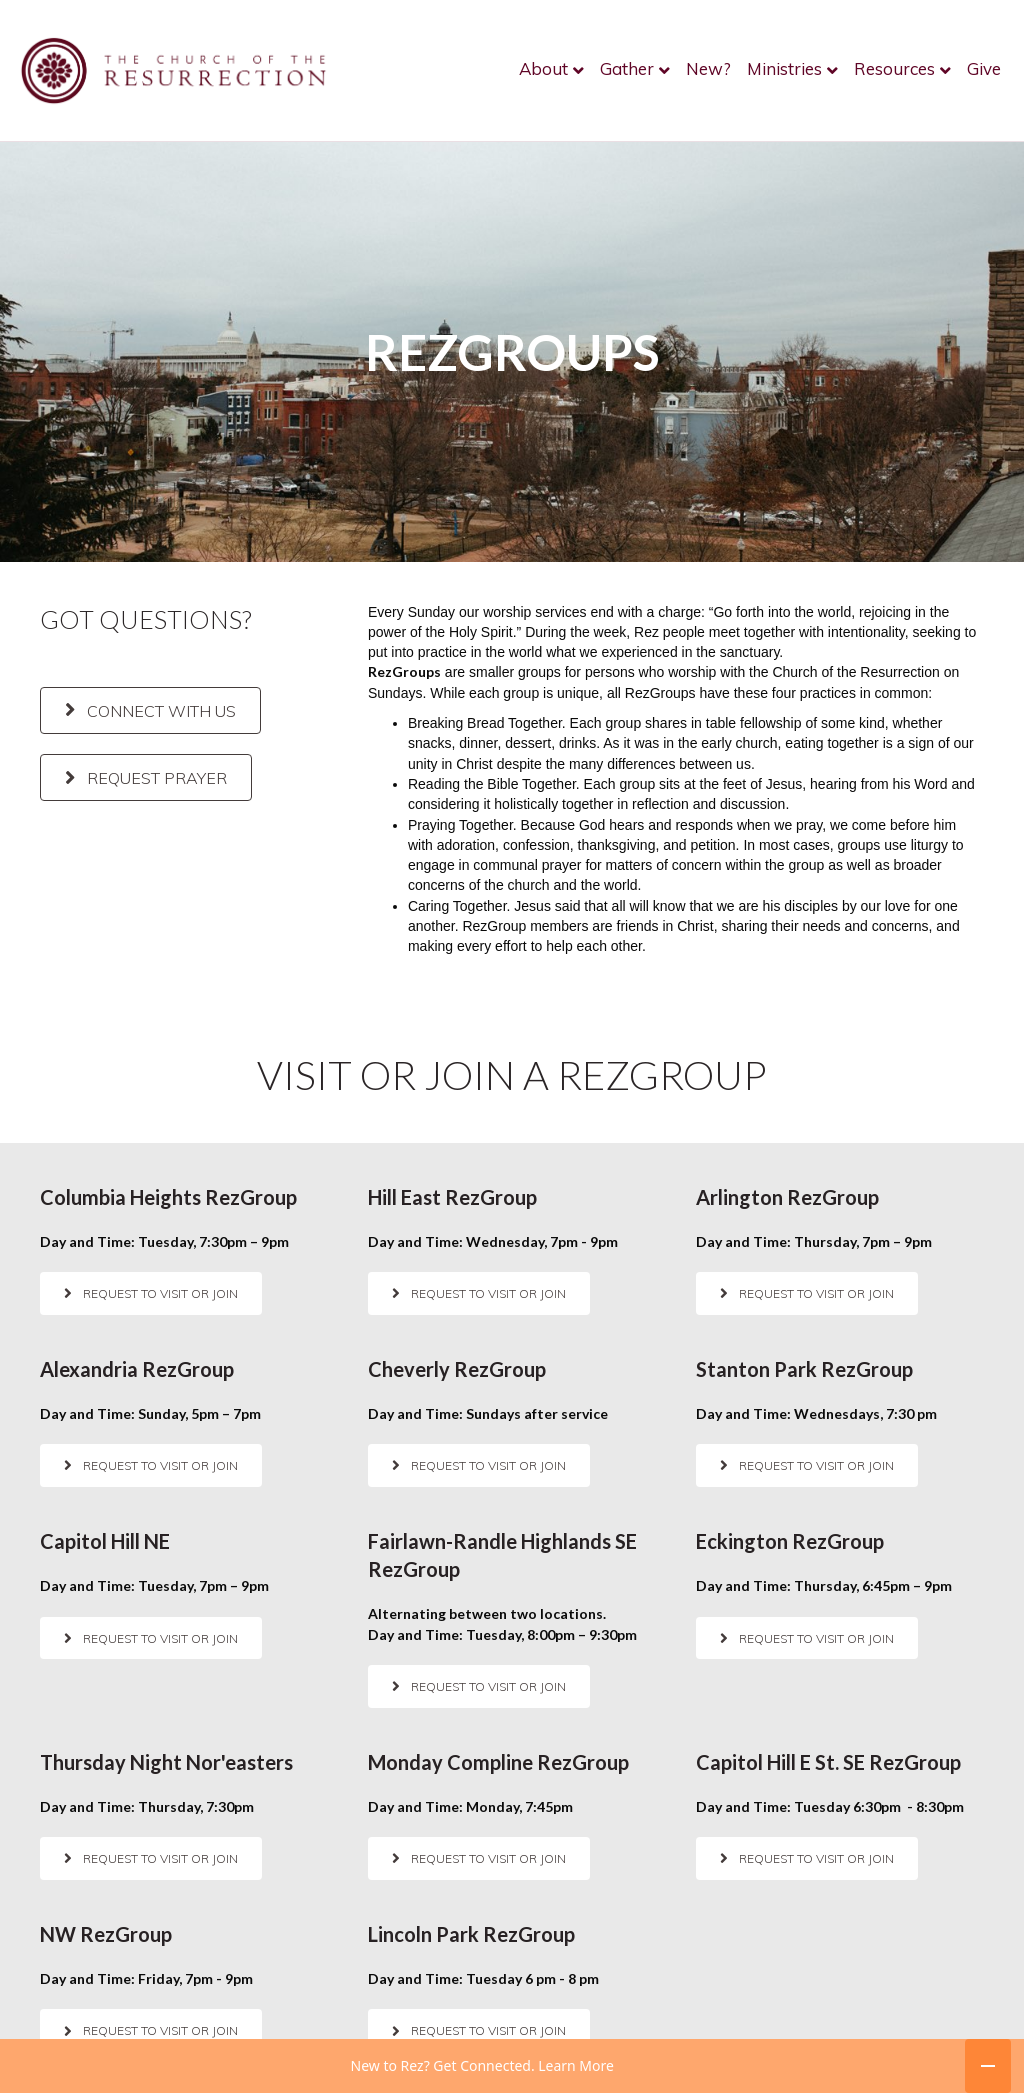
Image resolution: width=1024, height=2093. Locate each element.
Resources (894, 68)
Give (984, 68)
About (543, 68)
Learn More (576, 2074)
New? (708, 68)
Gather (627, 68)
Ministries (784, 68)
